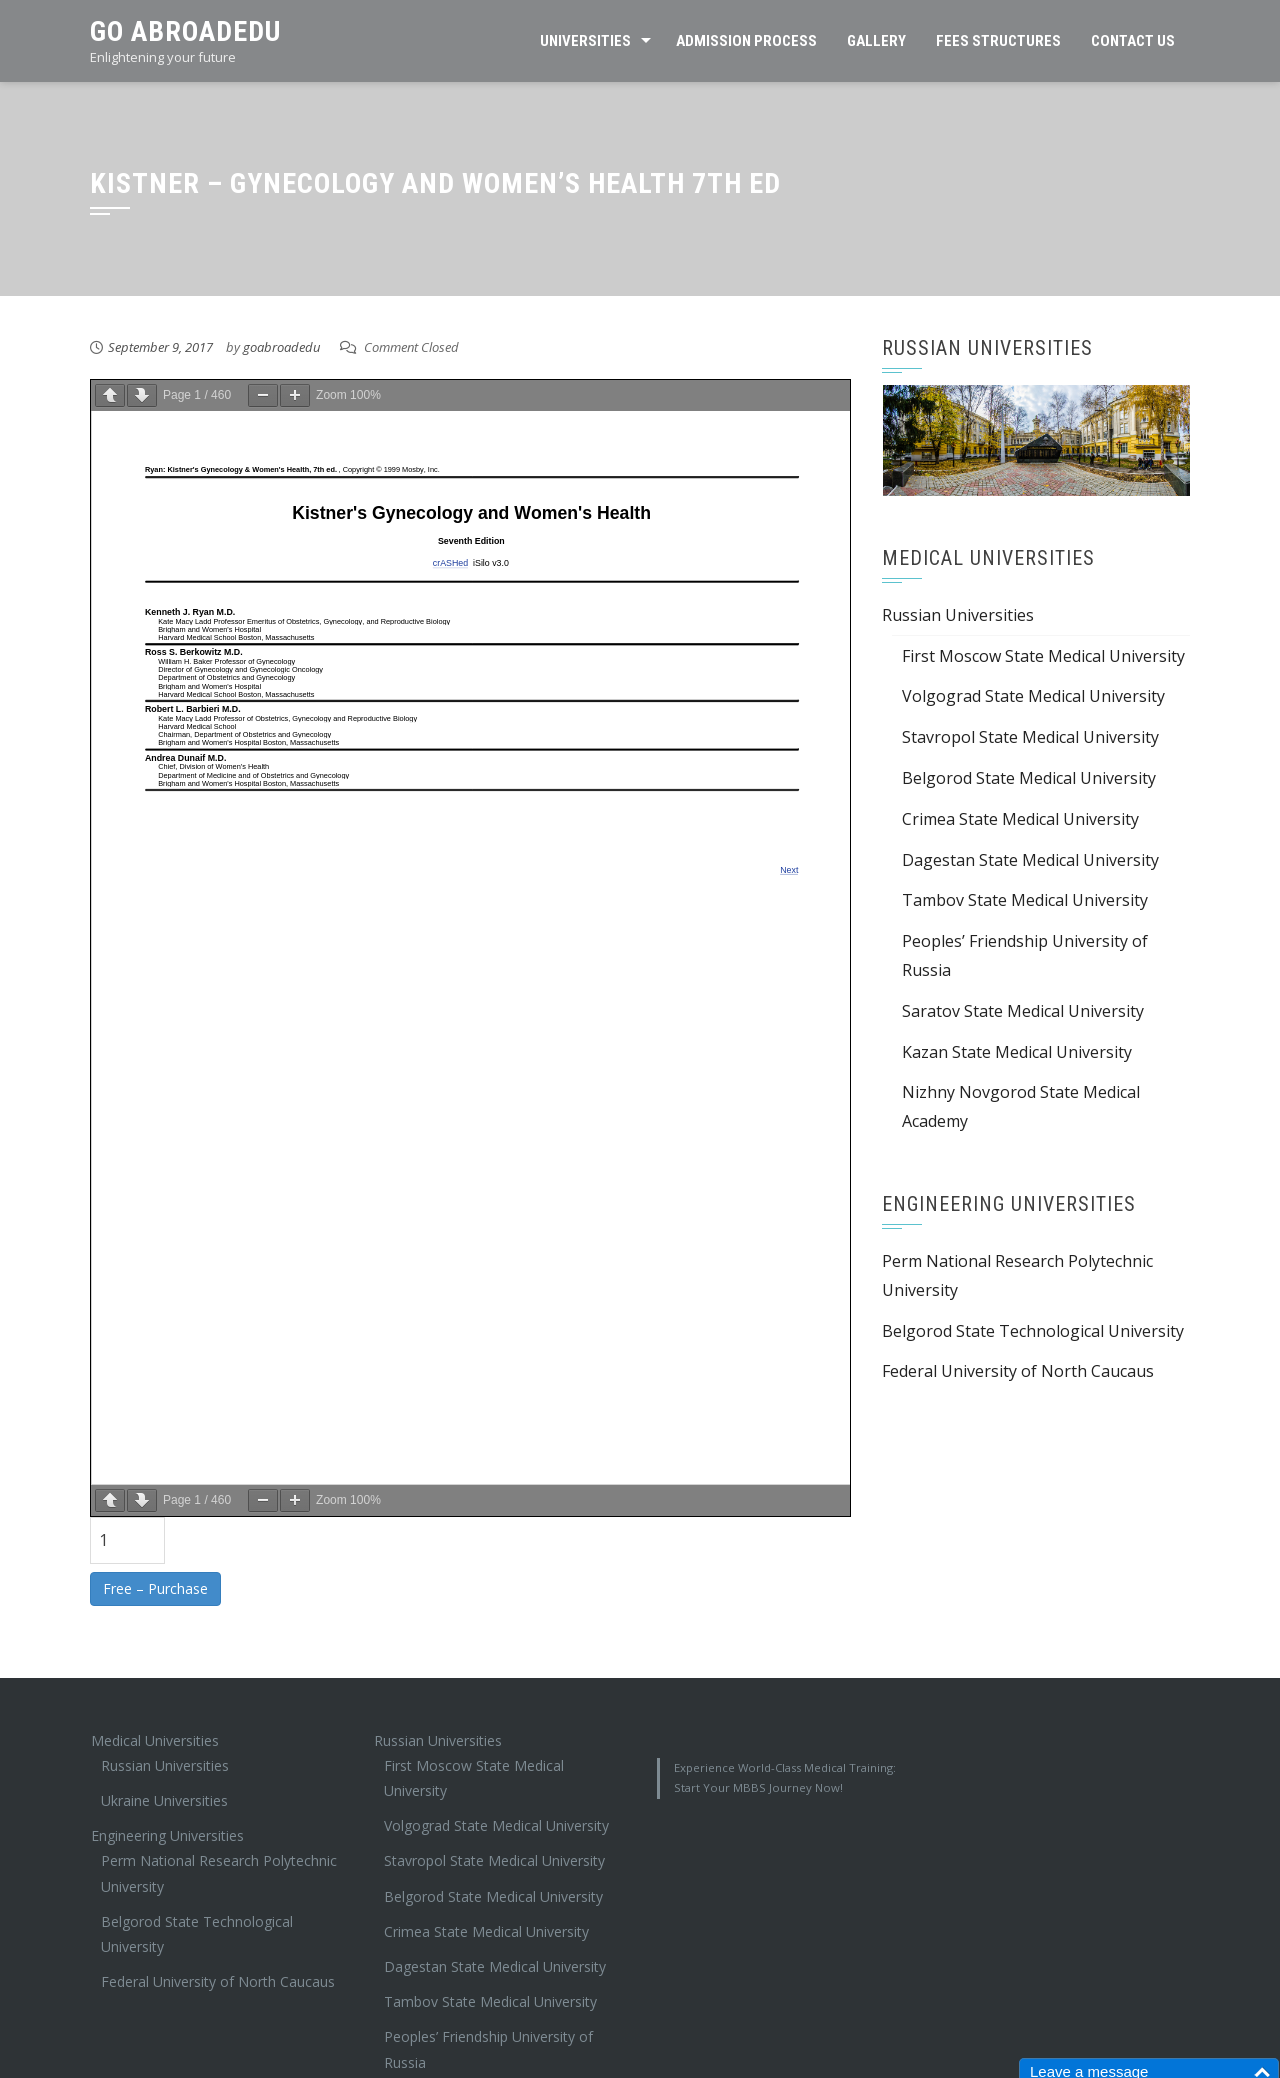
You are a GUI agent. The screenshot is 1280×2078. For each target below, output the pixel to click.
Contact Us (1133, 41)
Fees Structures (998, 41)
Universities (585, 41)
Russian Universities (958, 615)
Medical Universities (155, 1740)
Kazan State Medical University (1017, 1052)
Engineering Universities (167, 1835)
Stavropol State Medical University (1030, 737)
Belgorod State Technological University (1033, 1331)
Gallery (876, 41)
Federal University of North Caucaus (1018, 1371)
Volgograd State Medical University (1033, 696)
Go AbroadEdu (185, 31)
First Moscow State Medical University (1043, 656)
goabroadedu (281, 347)
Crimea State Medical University (1020, 819)
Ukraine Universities (164, 1800)
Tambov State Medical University (1025, 900)
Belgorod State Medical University (1029, 778)
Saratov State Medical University (1023, 1011)
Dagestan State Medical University (1030, 860)
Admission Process (746, 41)
